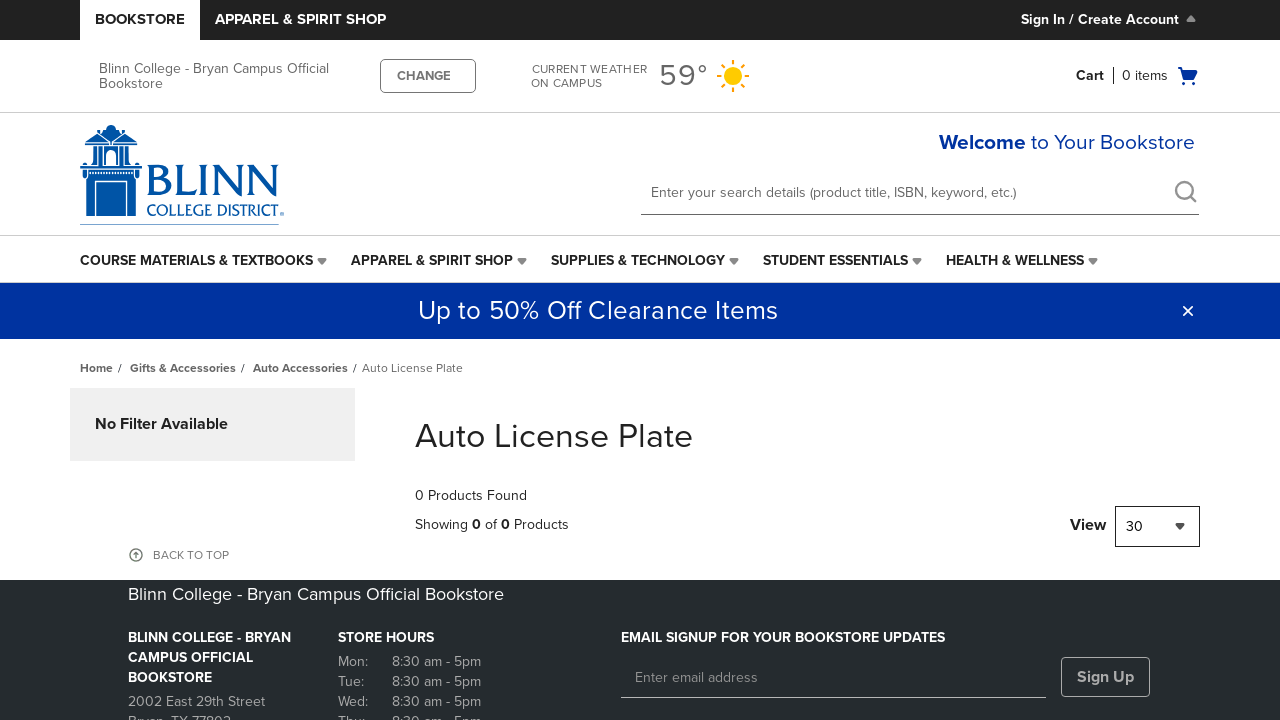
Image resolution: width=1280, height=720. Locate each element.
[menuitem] (205, 261)
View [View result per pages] (1088, 525)
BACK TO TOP (191, 555)
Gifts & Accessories (183, 368)
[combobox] (1157, 526)
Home (96, 368)
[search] (1185, 194)
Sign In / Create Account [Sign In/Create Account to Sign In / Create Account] (1110, 19)
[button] (1188, 311)
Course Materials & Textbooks (196, 260)
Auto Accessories (300, 368)
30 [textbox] (1134, 526)
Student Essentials (835, 260)
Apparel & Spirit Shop (300, 19)
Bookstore (140, 19)
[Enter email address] (833, 678)
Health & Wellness (1015, 260)
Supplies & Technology (638, 260)
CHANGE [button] (424, 76)
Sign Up (1105, 677)
